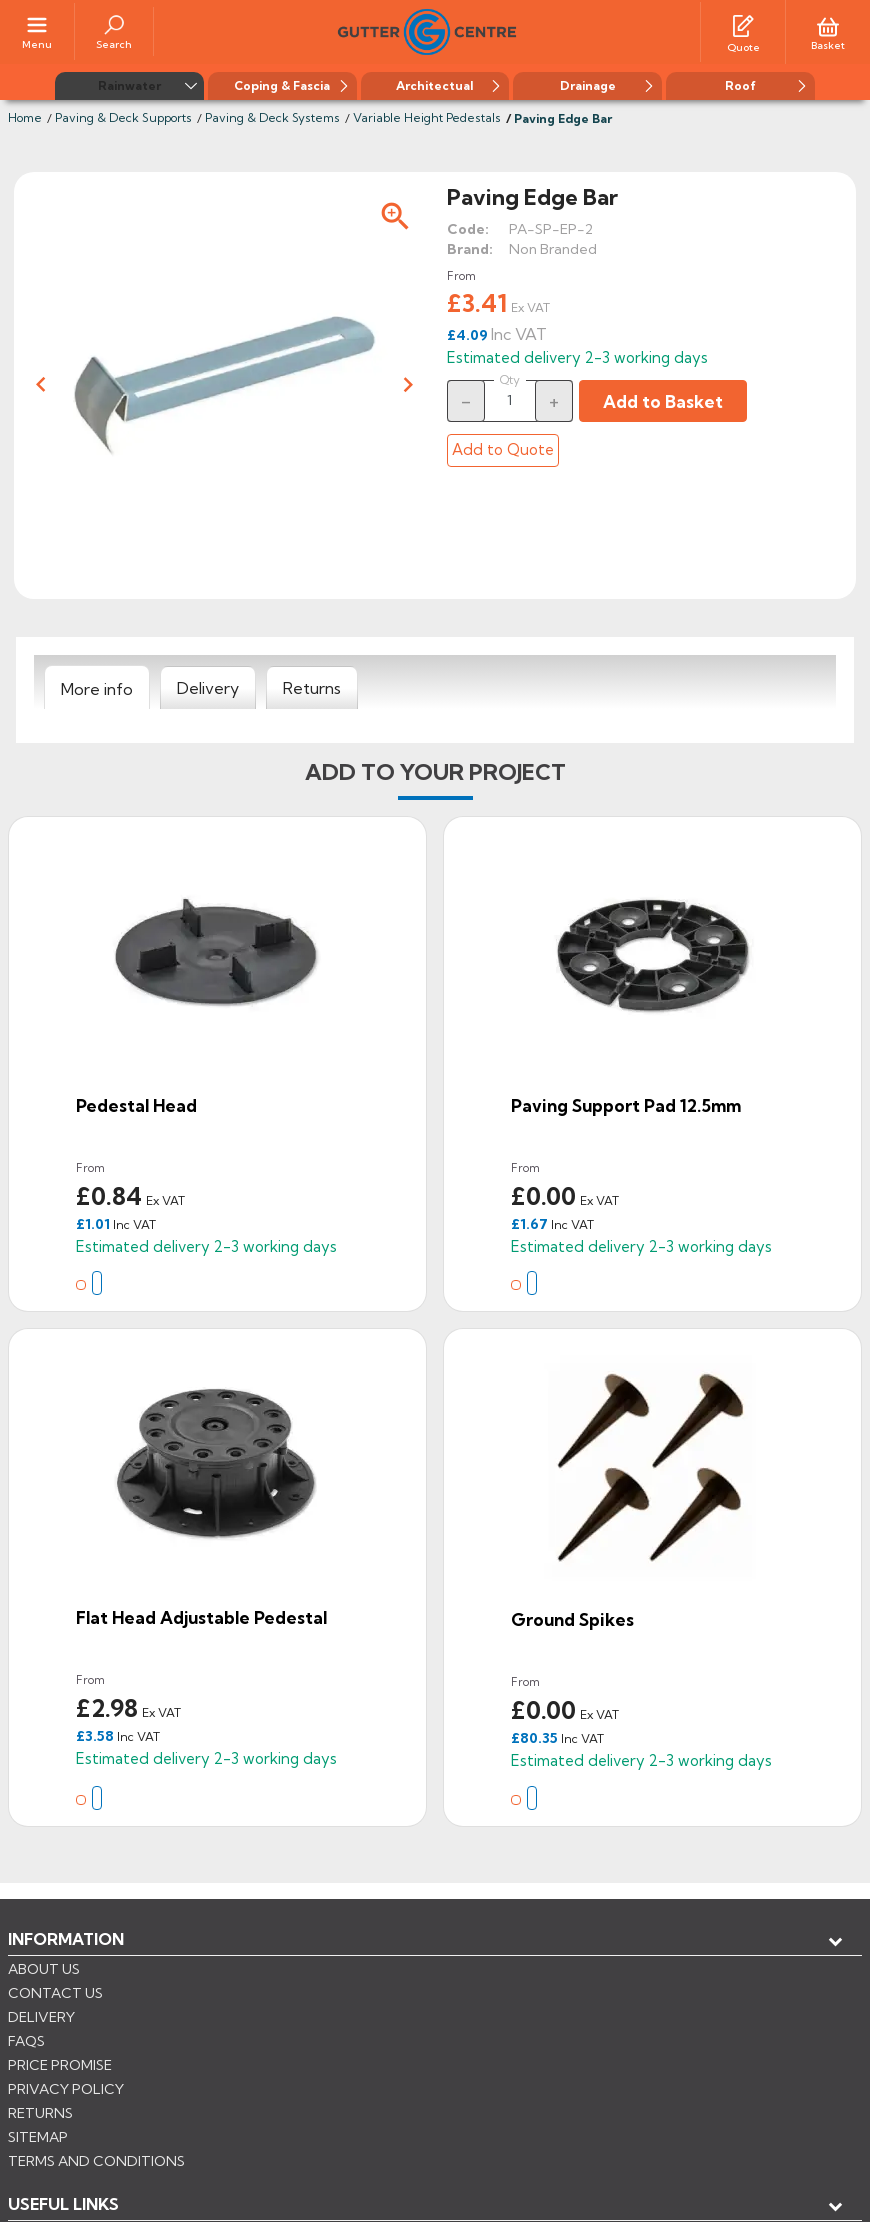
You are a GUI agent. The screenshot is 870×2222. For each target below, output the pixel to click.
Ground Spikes (572, 1617)
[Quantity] (510, 398)
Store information (110, 2036)
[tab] (97, 686)
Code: (468, 227)
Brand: (470, 247)
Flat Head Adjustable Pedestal (201, 1615)
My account (80, 2003)
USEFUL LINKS (63, 1970)
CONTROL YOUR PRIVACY (97, 2133)
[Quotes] (743, 23)
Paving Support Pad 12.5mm (626, 1103)
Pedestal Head (136, 1103)
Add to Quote (503, 447)
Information (66, 1937)
